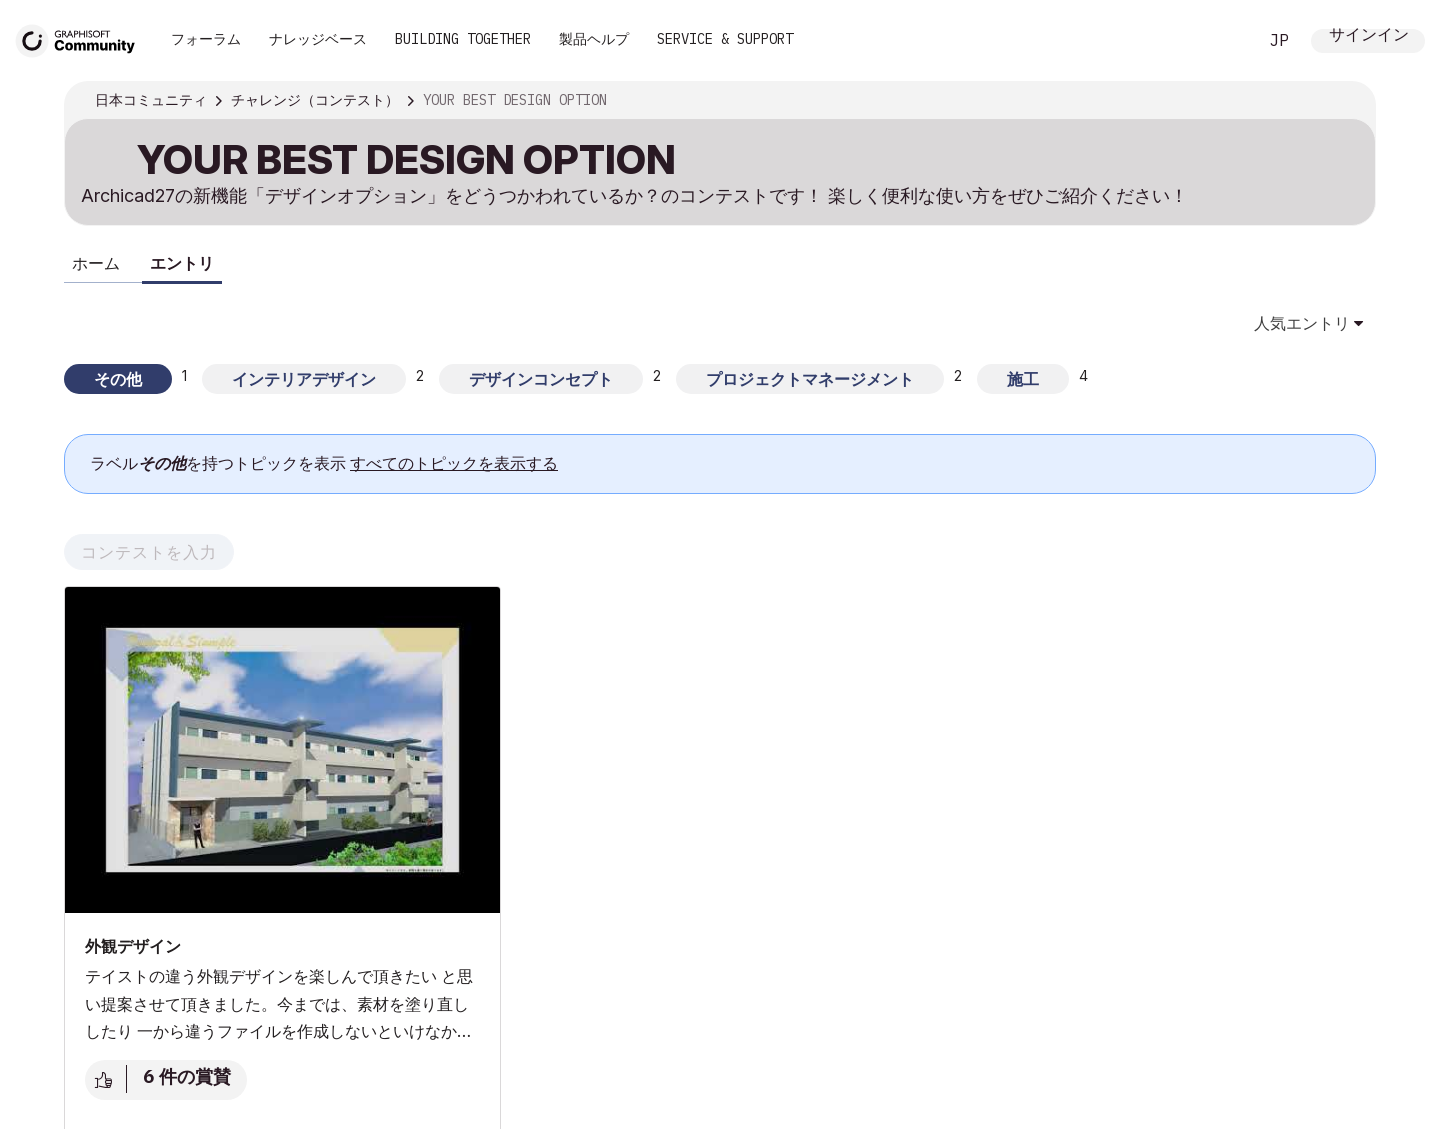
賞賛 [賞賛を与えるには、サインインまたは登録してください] (106, 1080)
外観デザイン (133, 946)
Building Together (463, 39)
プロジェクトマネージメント (810, 379)
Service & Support (725, 39)
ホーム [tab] (96, 263)
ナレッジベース (318, 39)
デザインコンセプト (541, 379)
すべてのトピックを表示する (454, 463)
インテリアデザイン (304, 379)
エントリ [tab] (182, 263)
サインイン (1369, 36)
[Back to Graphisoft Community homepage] (82, 38)
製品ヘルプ (594, 39)
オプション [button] (1347, 101)
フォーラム (206, 39)
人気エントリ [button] (1302, 323)
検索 (1219, 41)
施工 (1023, 379)
